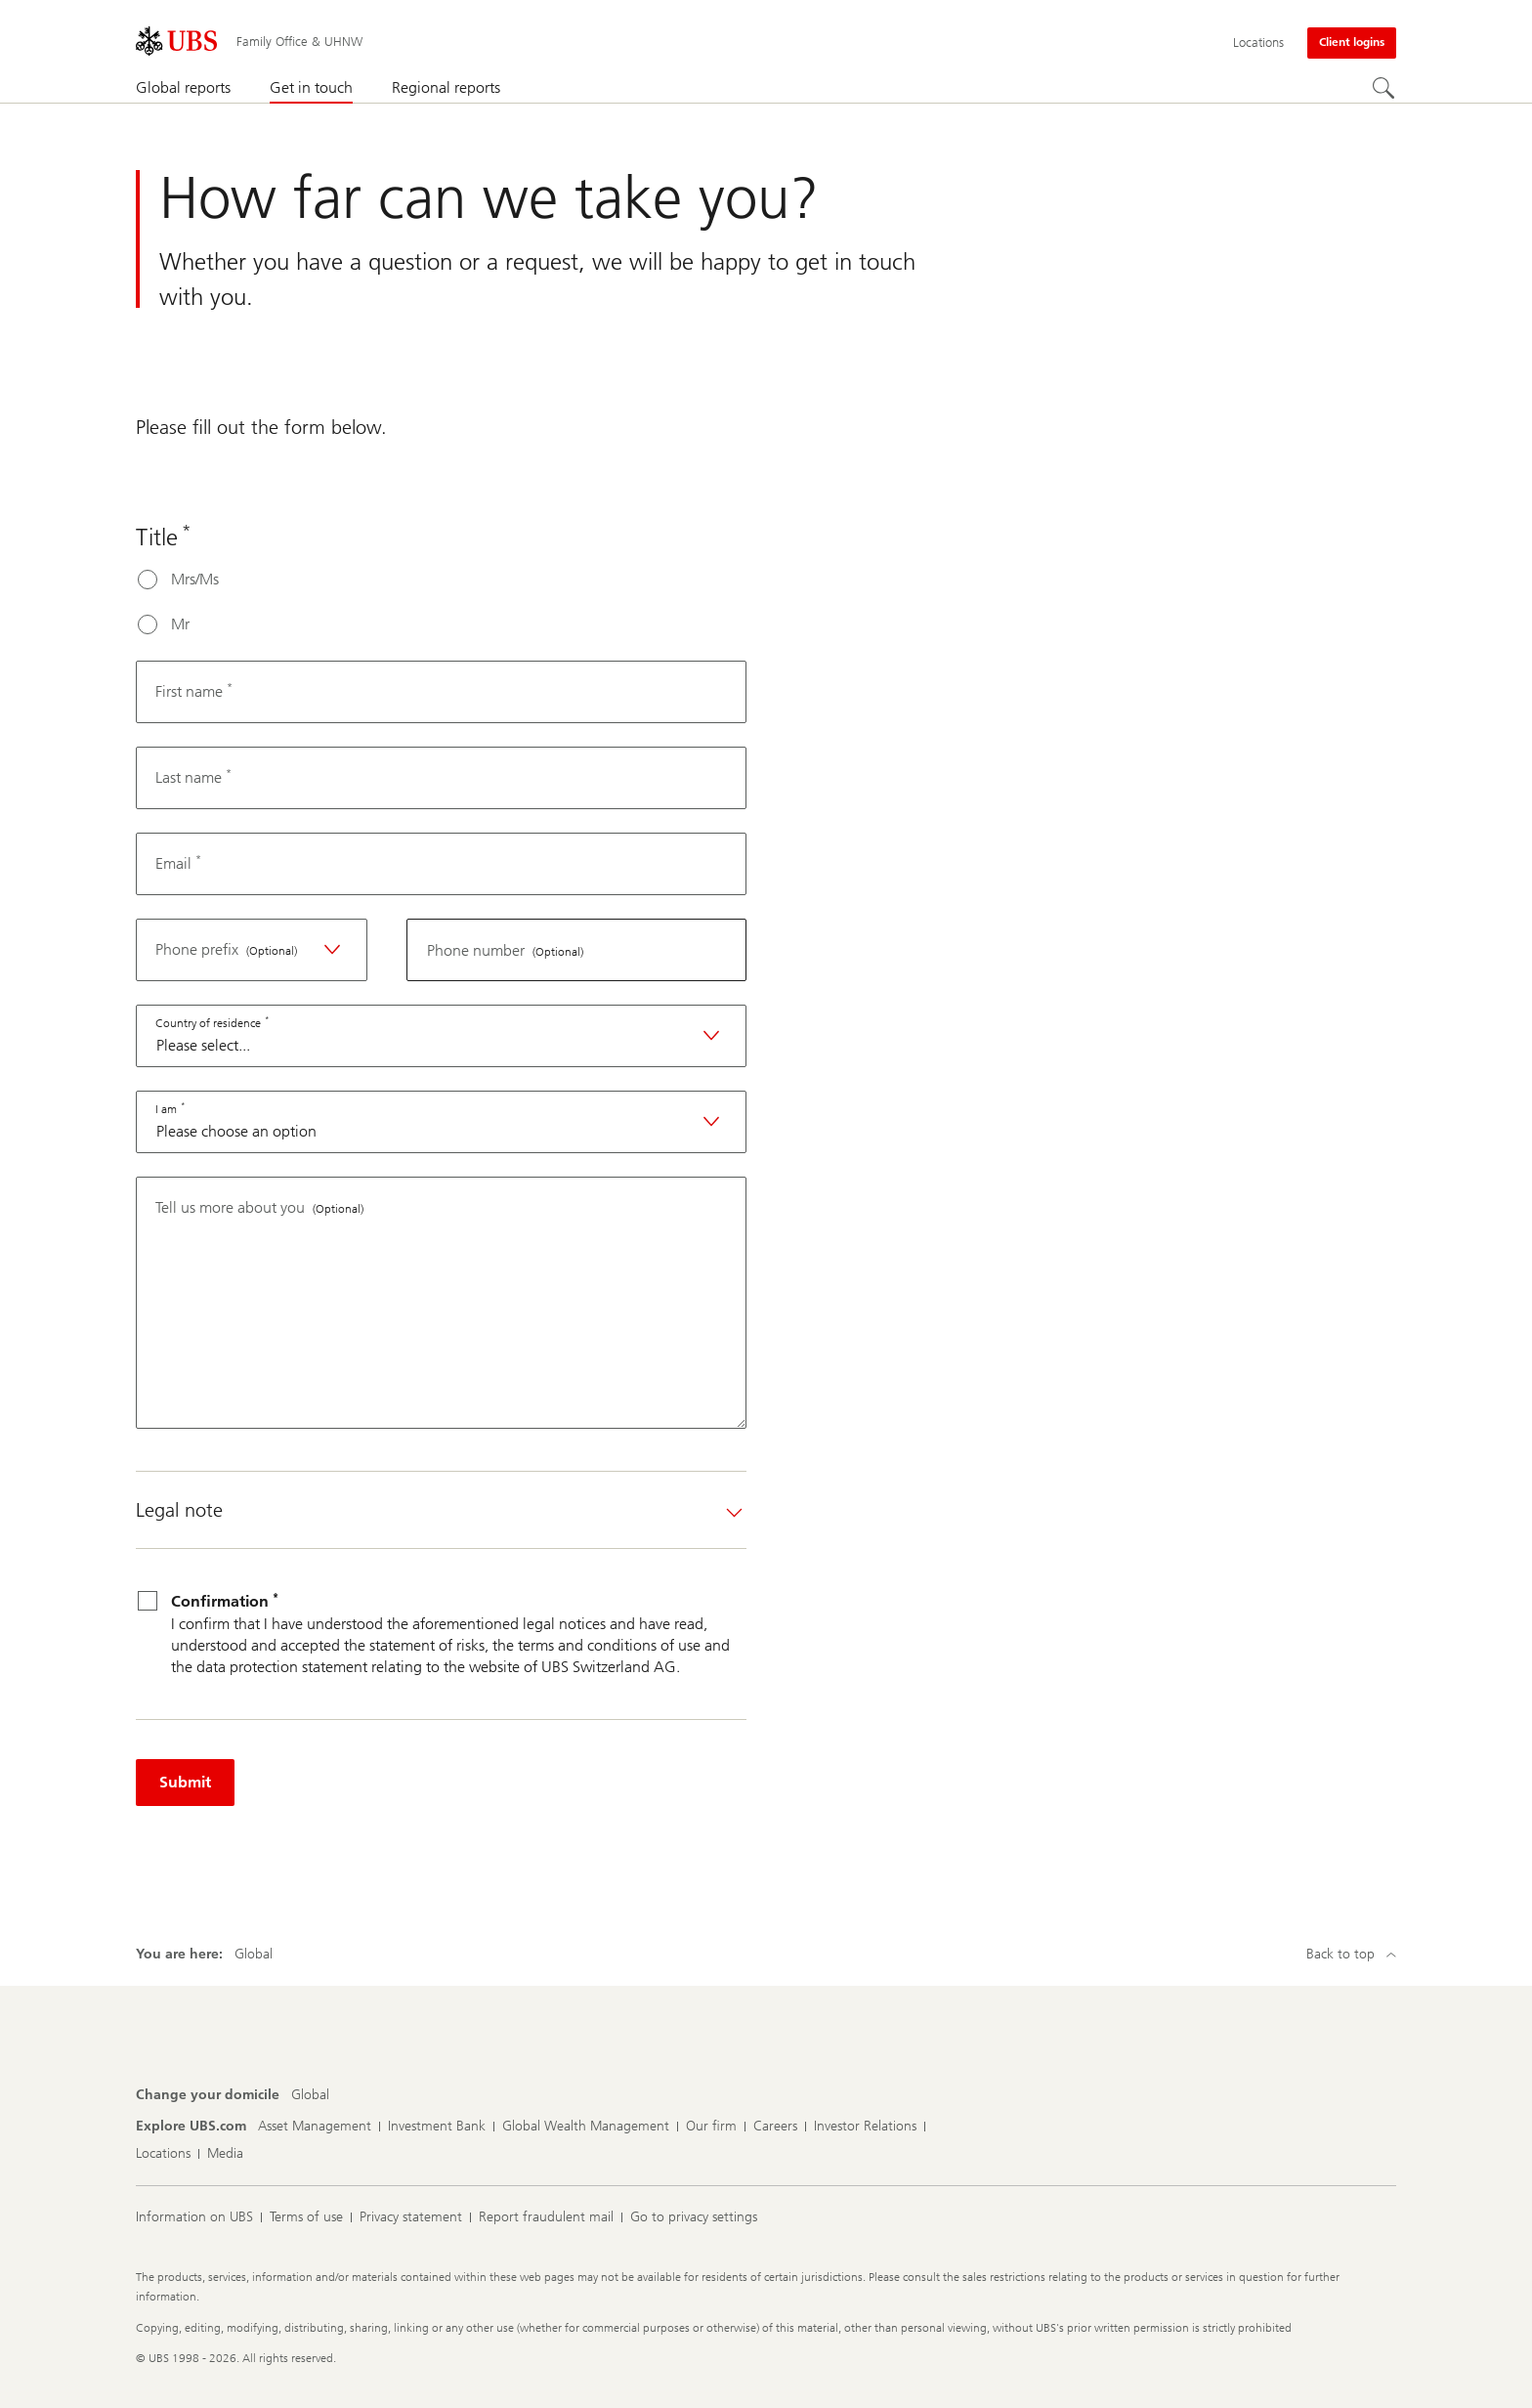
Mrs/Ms (195, 579)
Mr (180, 624)
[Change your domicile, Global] (310, 2095)
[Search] (1384, 89)
